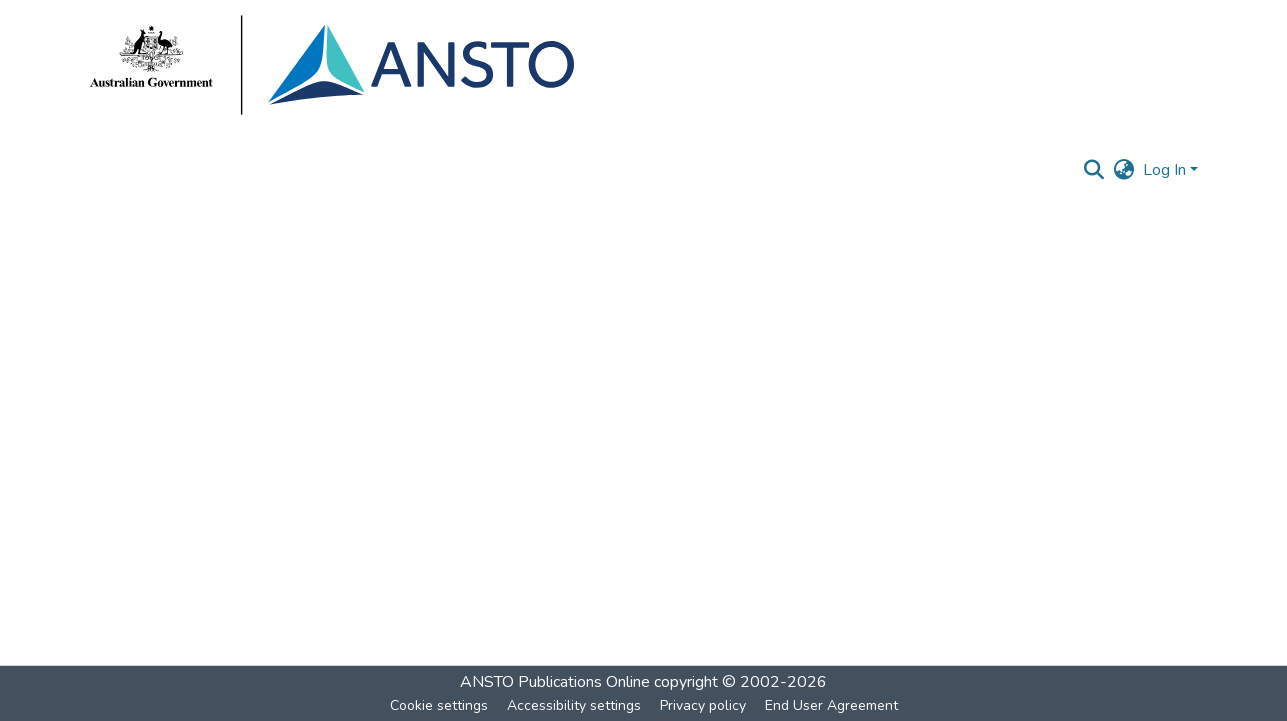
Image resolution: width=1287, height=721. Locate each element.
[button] (1094, 170)
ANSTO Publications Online (555, 682)
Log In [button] (1166, 170)
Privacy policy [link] (703, 705)
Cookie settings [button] (439, 705)
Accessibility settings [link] (574, 705)
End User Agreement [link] (831, 705)
